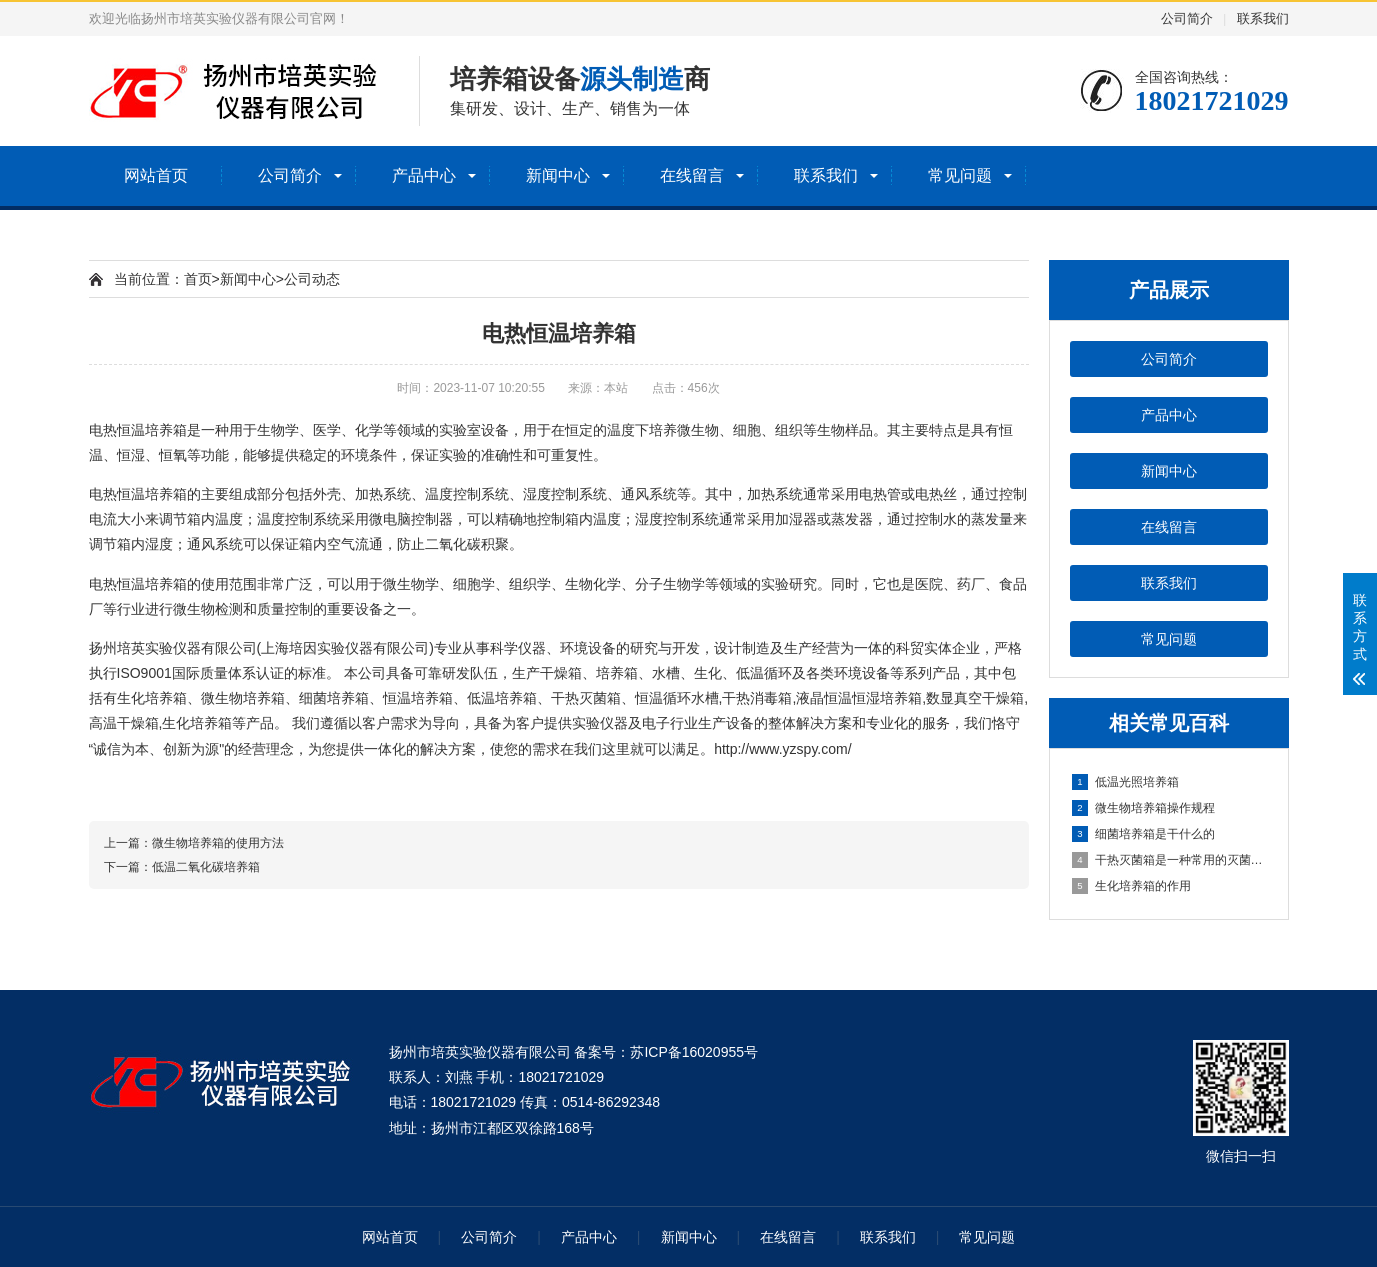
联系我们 (1263, 18)
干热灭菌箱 (586, 698)
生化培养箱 (152, 698)
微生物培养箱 (243, 698)
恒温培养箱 (152, 430)
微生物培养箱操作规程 (1143, 808)
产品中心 (424, 175)
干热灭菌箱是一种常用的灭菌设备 (1170, 860)
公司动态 (312, 279)
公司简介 (1187, 18)
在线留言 (692, 175)
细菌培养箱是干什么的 (1143, 834)
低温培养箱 (502, 698)
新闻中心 (558, 175)
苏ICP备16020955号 (694, 1052)
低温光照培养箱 (1125, 782)
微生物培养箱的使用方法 (218, 843)
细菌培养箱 (334, 698)
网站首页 (156, 175)
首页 (198, 279)
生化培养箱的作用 (1131, 886)
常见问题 (960, 175)
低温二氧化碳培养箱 (206, 867)
